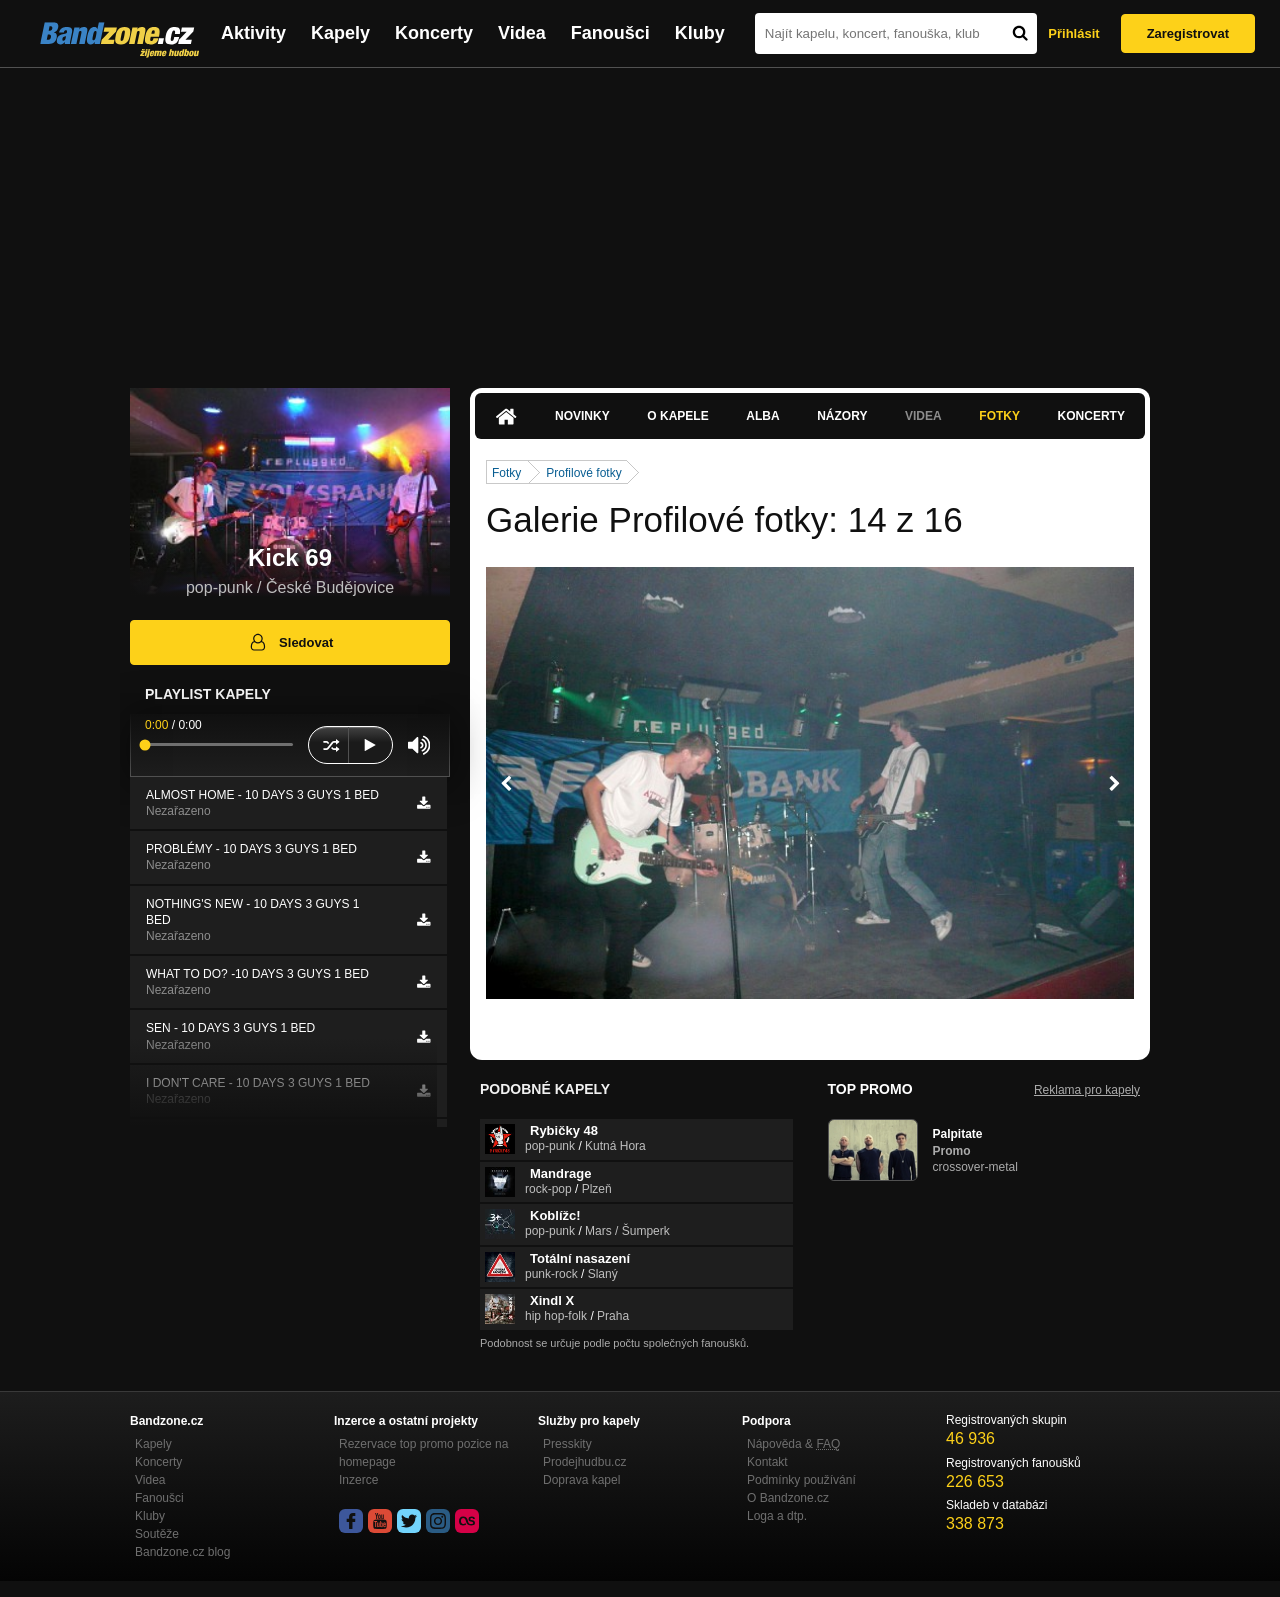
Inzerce (358, 1480)
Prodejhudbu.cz (584, 1462)
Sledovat (290, 642)
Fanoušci (610, 33)
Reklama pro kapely (1087, 1090)
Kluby (700, 33)
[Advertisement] (640, 218)
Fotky (999, 416)
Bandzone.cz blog (182, 1552)
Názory (842, 416)
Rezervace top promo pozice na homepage (423, 1453)
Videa (522, 33)
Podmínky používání (801, 1480)
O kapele (677, 416)
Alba (762, 416)
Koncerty (434, 33)
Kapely (340, 33)
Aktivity (253, 33)
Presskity (567, 1444)
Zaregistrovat (1188, 33)
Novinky (582, 416)
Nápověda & (793, 1444)
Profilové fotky (583, 473)
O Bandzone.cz (788, 1498)
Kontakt (767, 1462)
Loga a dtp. (777, 1516)
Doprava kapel (581, 1480)
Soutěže (157, 1534)
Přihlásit (1073, 33)
